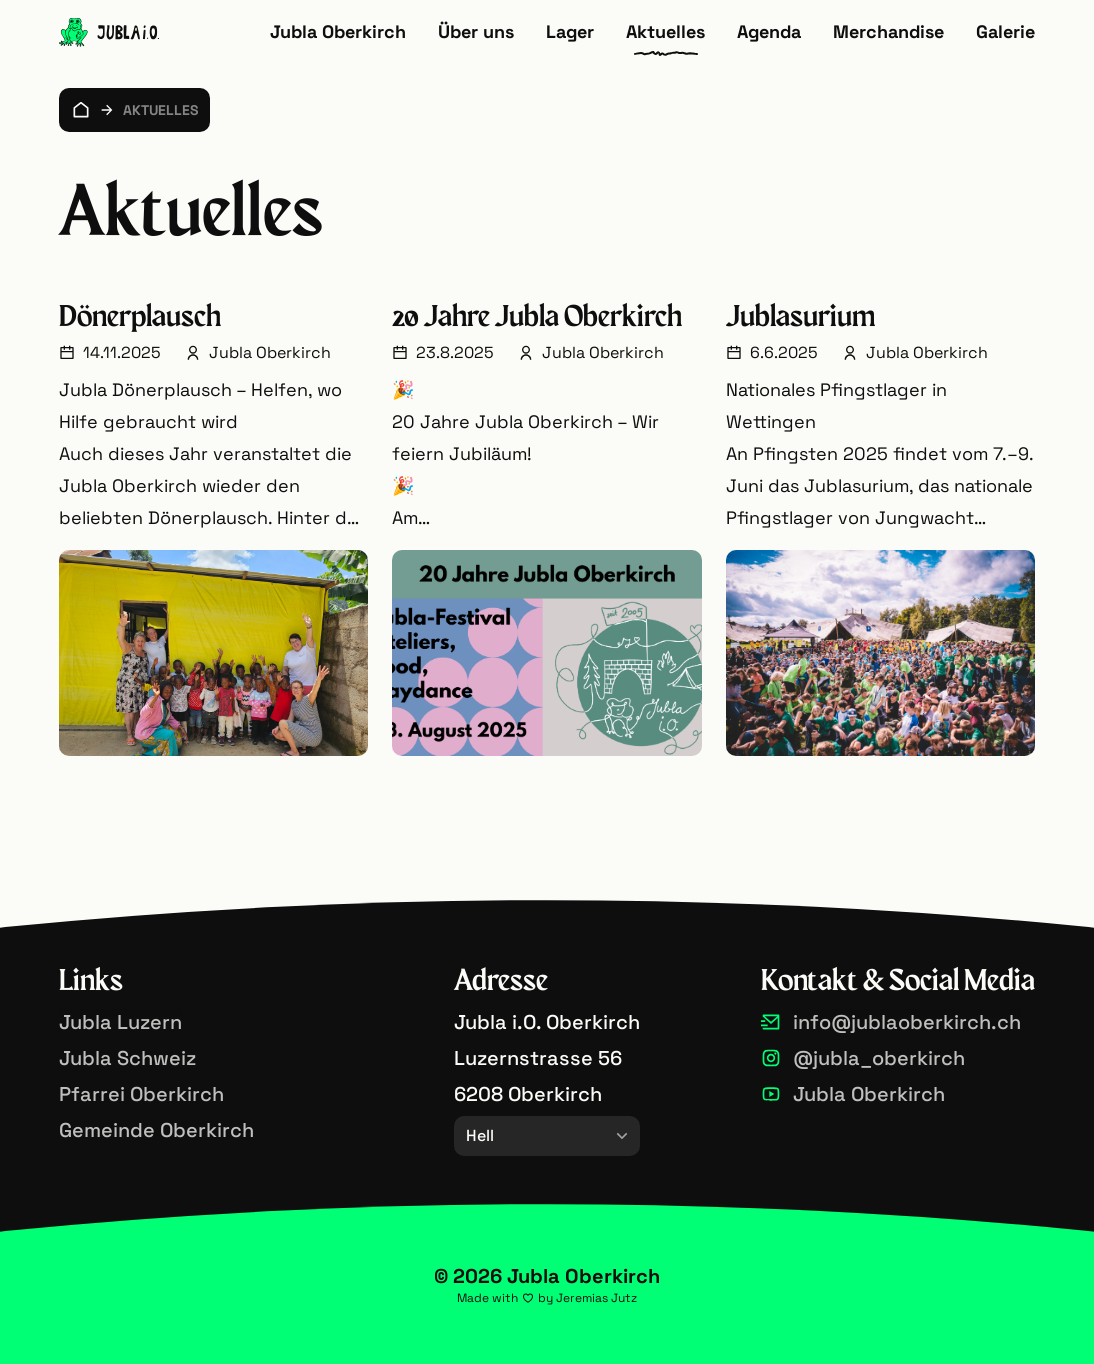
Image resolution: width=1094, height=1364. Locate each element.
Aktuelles (665, 31)
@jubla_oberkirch (879, 1058)
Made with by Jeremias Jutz (547, 1298)
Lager (570, 31)
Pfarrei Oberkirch (141, 1094)
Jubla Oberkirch (338, 31)
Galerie (1005, 31)
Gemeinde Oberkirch (156, 1130)
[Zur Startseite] (109, 32)
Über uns (476, 31)
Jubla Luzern (120, 1022)
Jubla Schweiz (127, 1058)
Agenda (769, 31)
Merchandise (888, 31)
